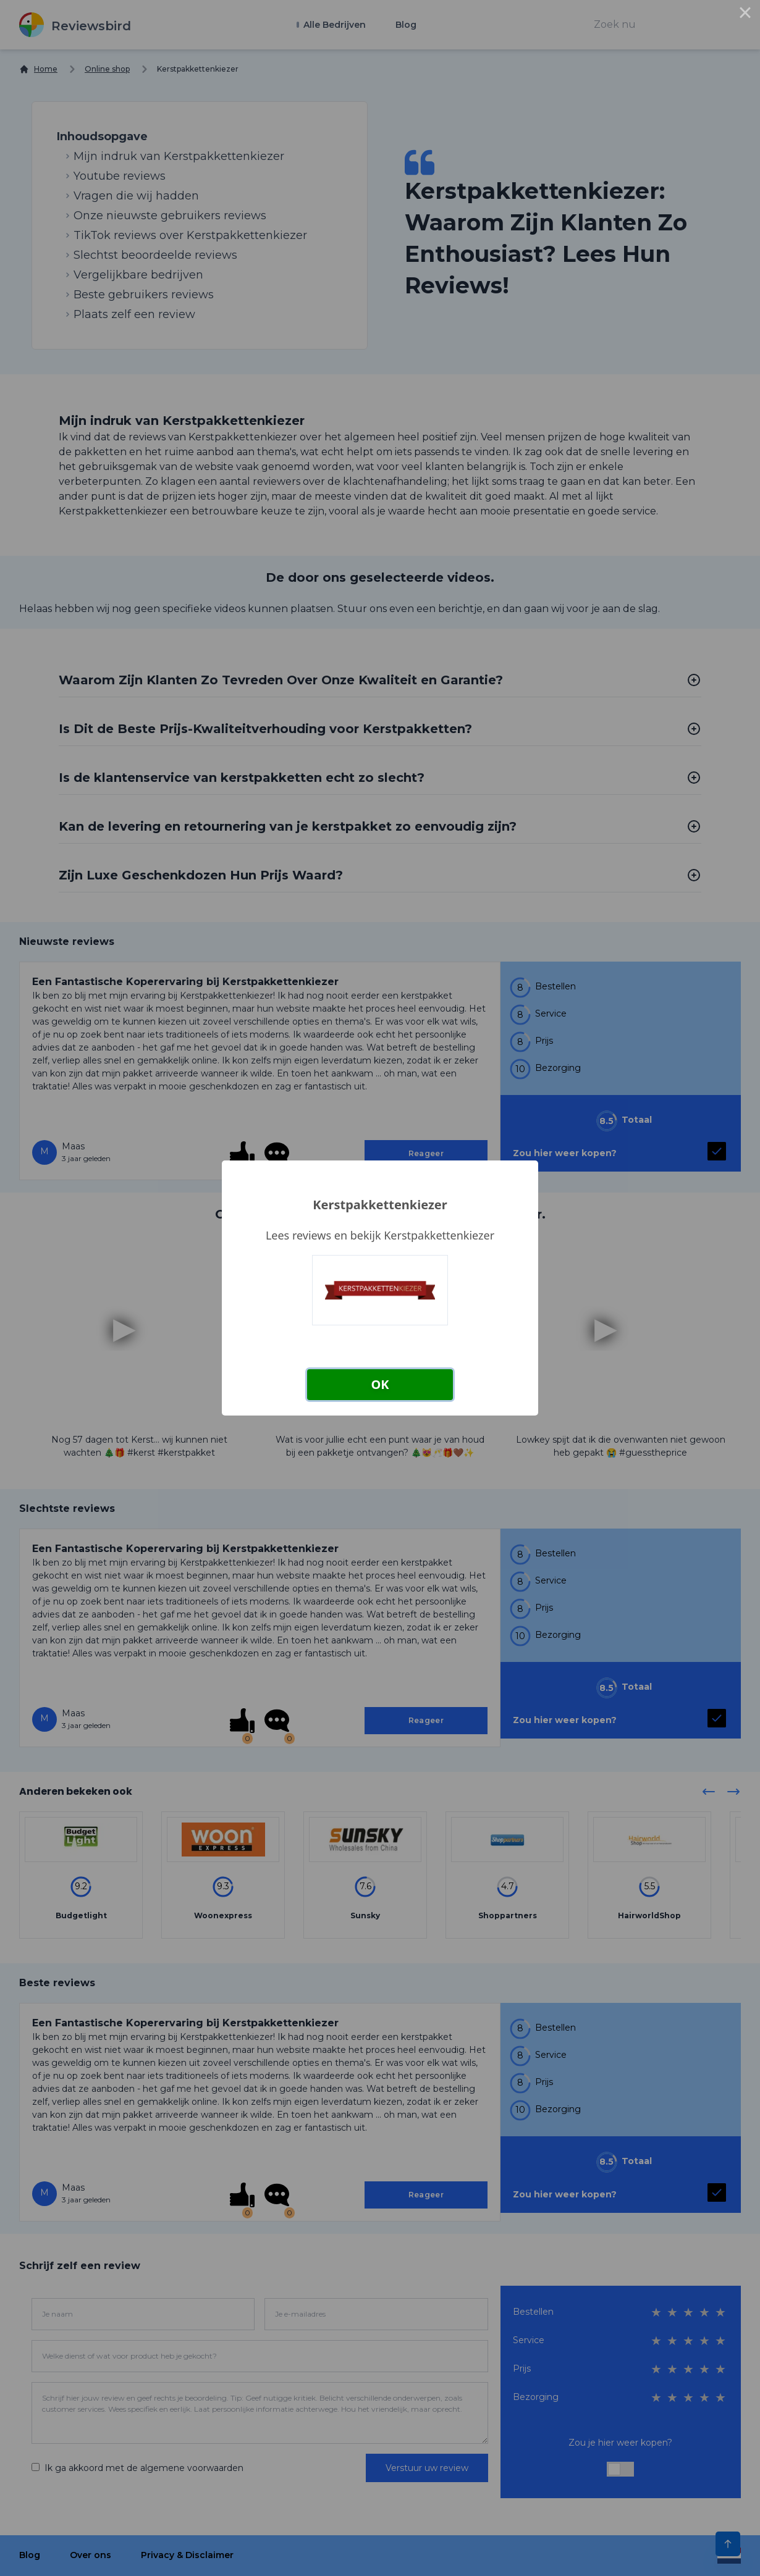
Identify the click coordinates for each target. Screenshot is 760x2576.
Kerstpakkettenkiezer (380, 1204)
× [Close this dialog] (745, 15)
